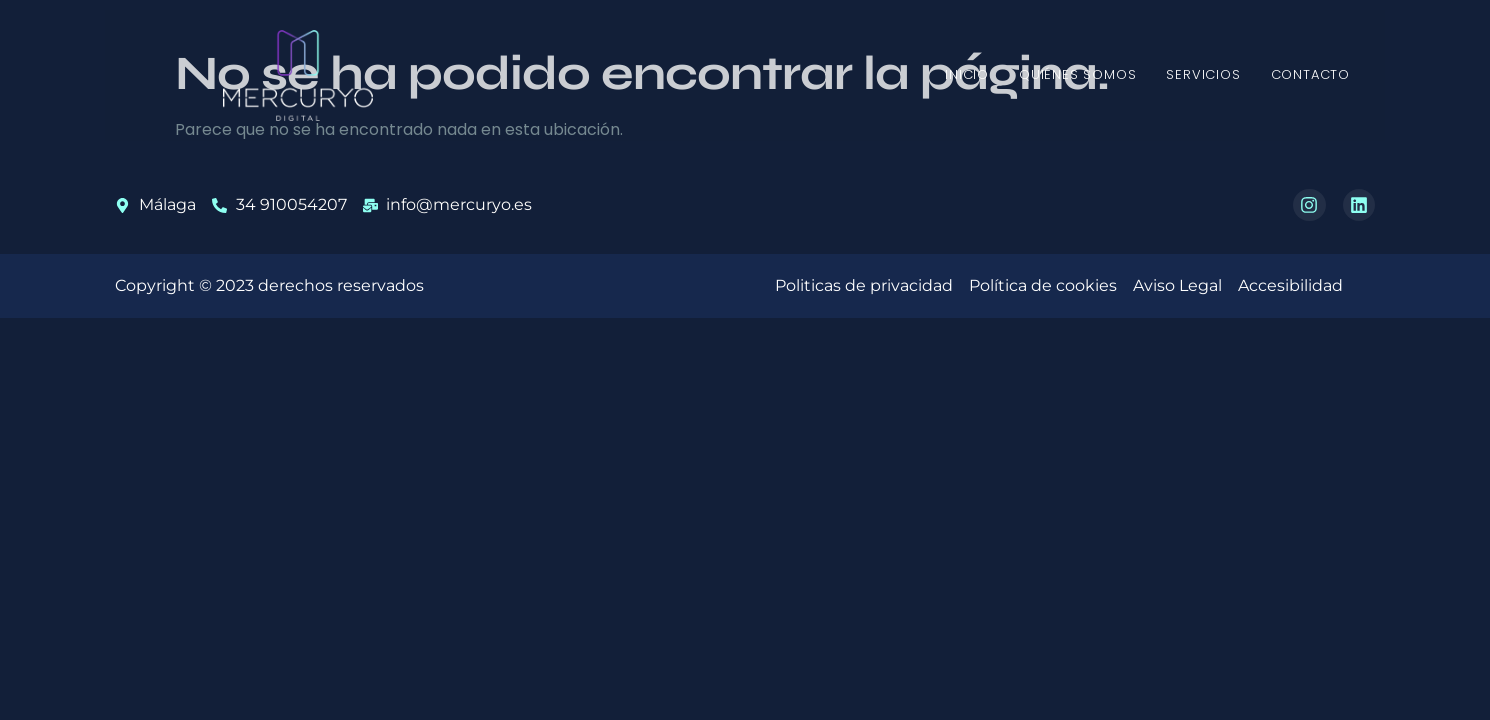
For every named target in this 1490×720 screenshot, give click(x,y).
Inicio (967, 74)
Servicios (1203, 74)
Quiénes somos (1077, 74)
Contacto (1310, 74)
